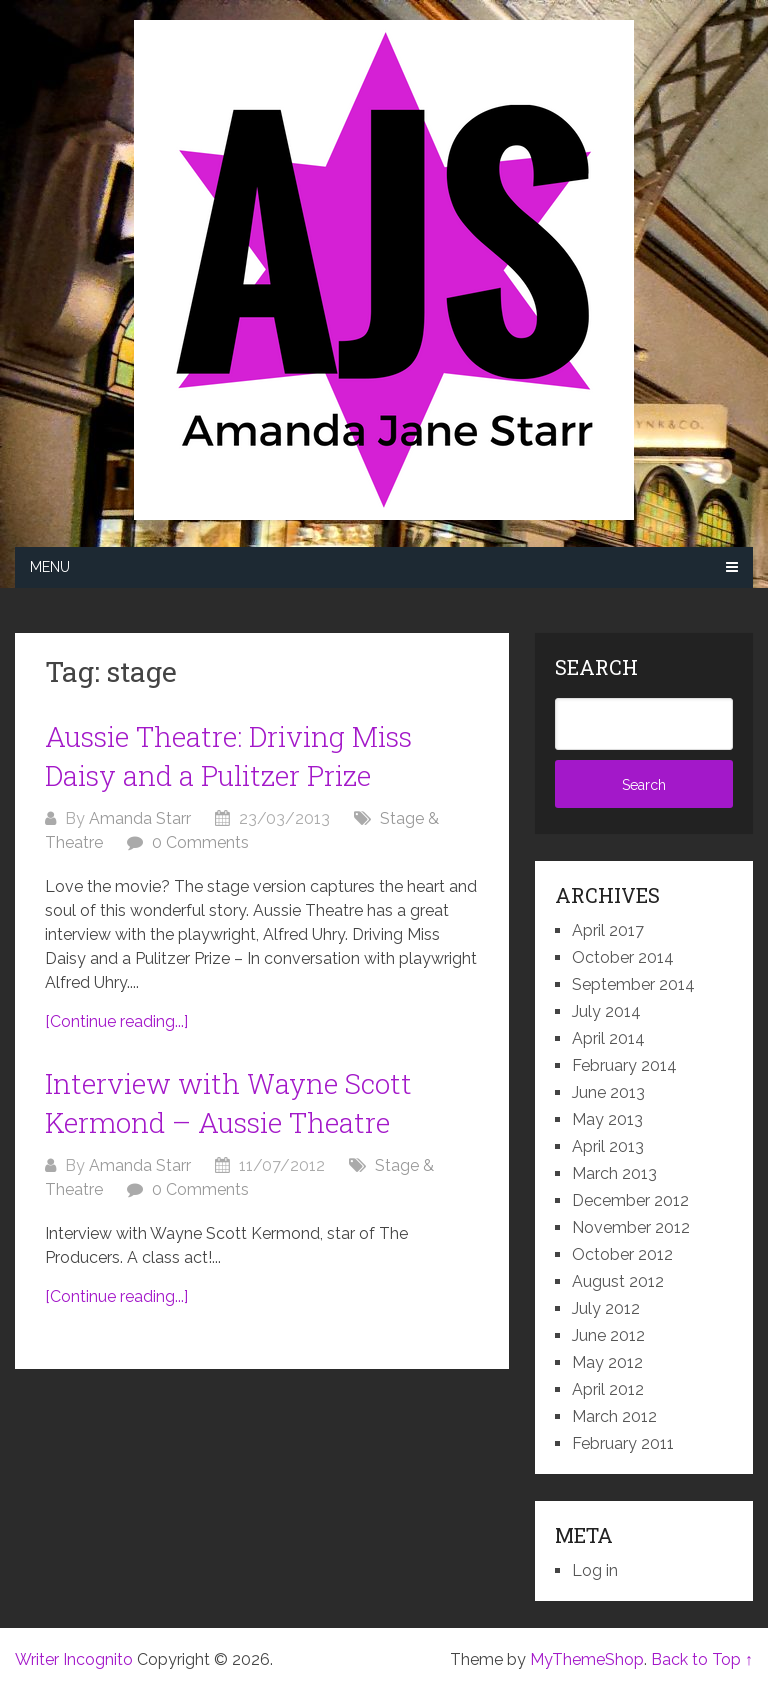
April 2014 (608, 1038)
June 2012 (608, 1335)
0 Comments (200, 842)
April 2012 (608, 1389)
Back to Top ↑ (702, 1659)
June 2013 (608, 1092)
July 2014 (606, 1011)
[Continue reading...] (116, 1021)
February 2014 (624, 1065)
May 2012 (607, 1362)
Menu (50, 567)
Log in (595, 1570)
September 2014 (633, 984)
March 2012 (614, 1416)
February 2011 (623, 1443)
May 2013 (607, 1119)
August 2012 (618, 1281)
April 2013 (608, 1146)
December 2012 (630, 1200)
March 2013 (614, 1173)
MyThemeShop (587, 1659)
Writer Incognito (74, 1659)
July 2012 (606, 1308)
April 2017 (608, 930)
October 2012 (622, 1254)
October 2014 (623, 957)
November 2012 (631, 1227)
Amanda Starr (140, 818)
